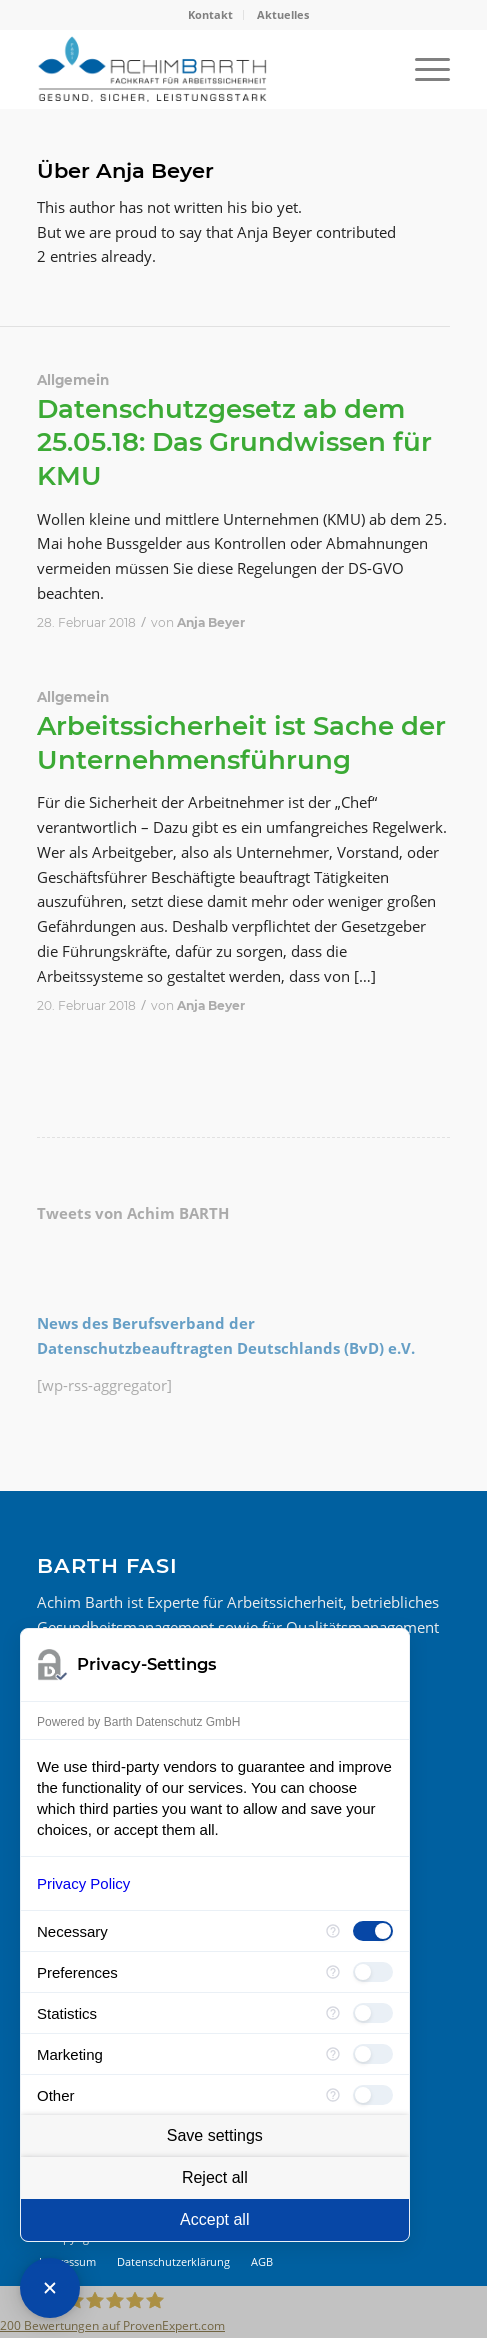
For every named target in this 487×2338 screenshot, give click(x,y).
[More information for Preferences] (333, 1972)
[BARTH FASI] (202, 69)
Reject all (215, 2177)
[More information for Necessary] (333, 1931)
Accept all (214, 2219)
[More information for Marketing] (333, 2054)
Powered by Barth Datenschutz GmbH (138, 1722)
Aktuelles (283, 14)
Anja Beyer (211, 622)
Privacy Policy (83, 1883)
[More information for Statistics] (333, 2013)
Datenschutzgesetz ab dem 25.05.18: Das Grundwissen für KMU (234, 443)
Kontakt (210, 14)
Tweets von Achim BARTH (133, 1213)
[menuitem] (211, 15)
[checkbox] (373, 1931)
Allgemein (73, 380)
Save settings (215, 2135)
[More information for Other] (333, 2095)
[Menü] (422, 69)
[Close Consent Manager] (50, 2288)
